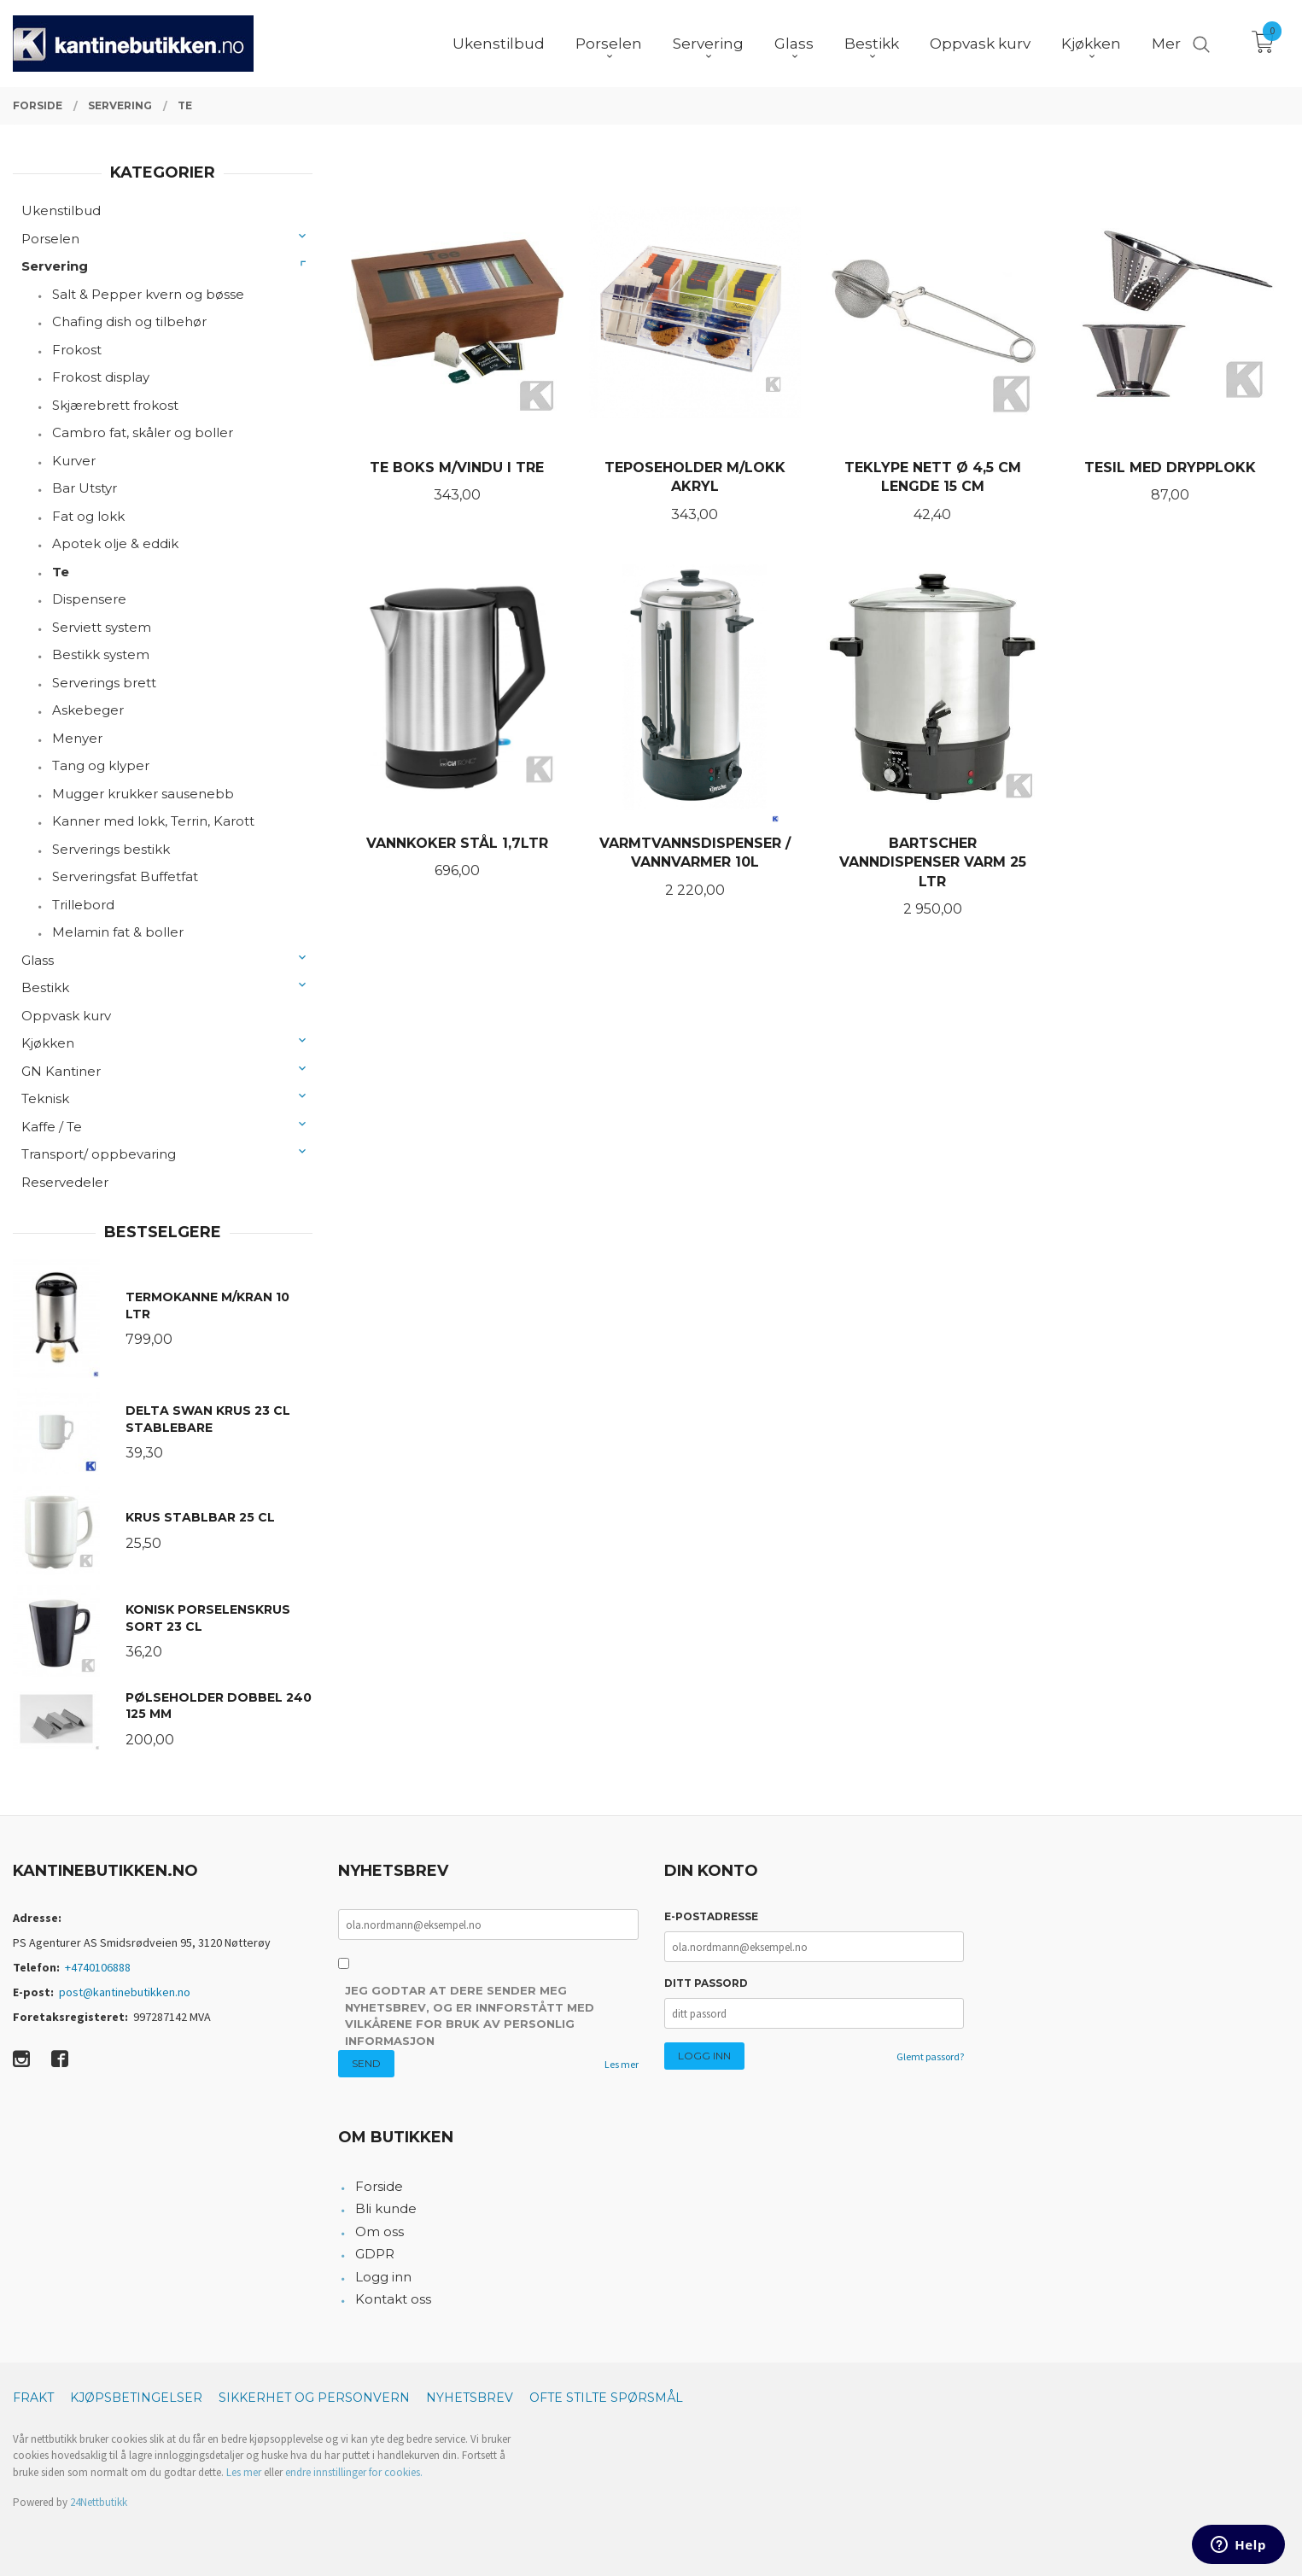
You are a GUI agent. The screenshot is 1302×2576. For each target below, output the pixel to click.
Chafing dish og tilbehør (129, 321)
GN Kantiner (61, 1071)
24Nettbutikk (98, 2502)
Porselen (50, 239)
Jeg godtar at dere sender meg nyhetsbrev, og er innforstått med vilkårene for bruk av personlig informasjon (469, 2015)
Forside (379, 2186)
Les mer (621, 2064)
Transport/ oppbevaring (98, 1154)
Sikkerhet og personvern (314, 2397)
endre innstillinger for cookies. (354, 2472)
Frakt (33, 2397)
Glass (37, 960)
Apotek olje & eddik (115, 543)
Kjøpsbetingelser (136, 2397)
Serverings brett (104, 683)
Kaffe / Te (51, 1127)
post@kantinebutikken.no (124, 1992)
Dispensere (89, 599)
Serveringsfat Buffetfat (125, 876)
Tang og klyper (100, 765)
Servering (54, 266)
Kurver (74, 461)
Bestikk (45, 987)
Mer (1166, 43)
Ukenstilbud (61, 210)
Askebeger (88, 710)
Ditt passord (706, 1983)
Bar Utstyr (84, 488)
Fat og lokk (88, 516)
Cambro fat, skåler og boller (142, 432)
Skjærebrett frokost (115, 405)
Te (60, 572)
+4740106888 (98, 1967)
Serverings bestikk (111, 849)
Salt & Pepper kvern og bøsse (148, 294)
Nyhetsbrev (469, 2397)
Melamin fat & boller (118, 932)
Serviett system (101, 627)
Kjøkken (47, 1043)
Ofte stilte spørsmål (606, 2397)
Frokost (77, 350)
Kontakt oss (393, 2299)
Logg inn (383, 2277)
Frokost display (100, 377)
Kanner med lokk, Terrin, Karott (153, 821)
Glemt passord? (930, 2056)
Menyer (77, 738)
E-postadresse (711, 1916)
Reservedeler (64, 1182)
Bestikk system (100, 654)
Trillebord (83, 905)
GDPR (374, 2254)
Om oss (379, 2231)
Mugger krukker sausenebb (143, 794)
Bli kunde (386, 2208)
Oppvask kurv (66, 1016)
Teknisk (45, 1098)
